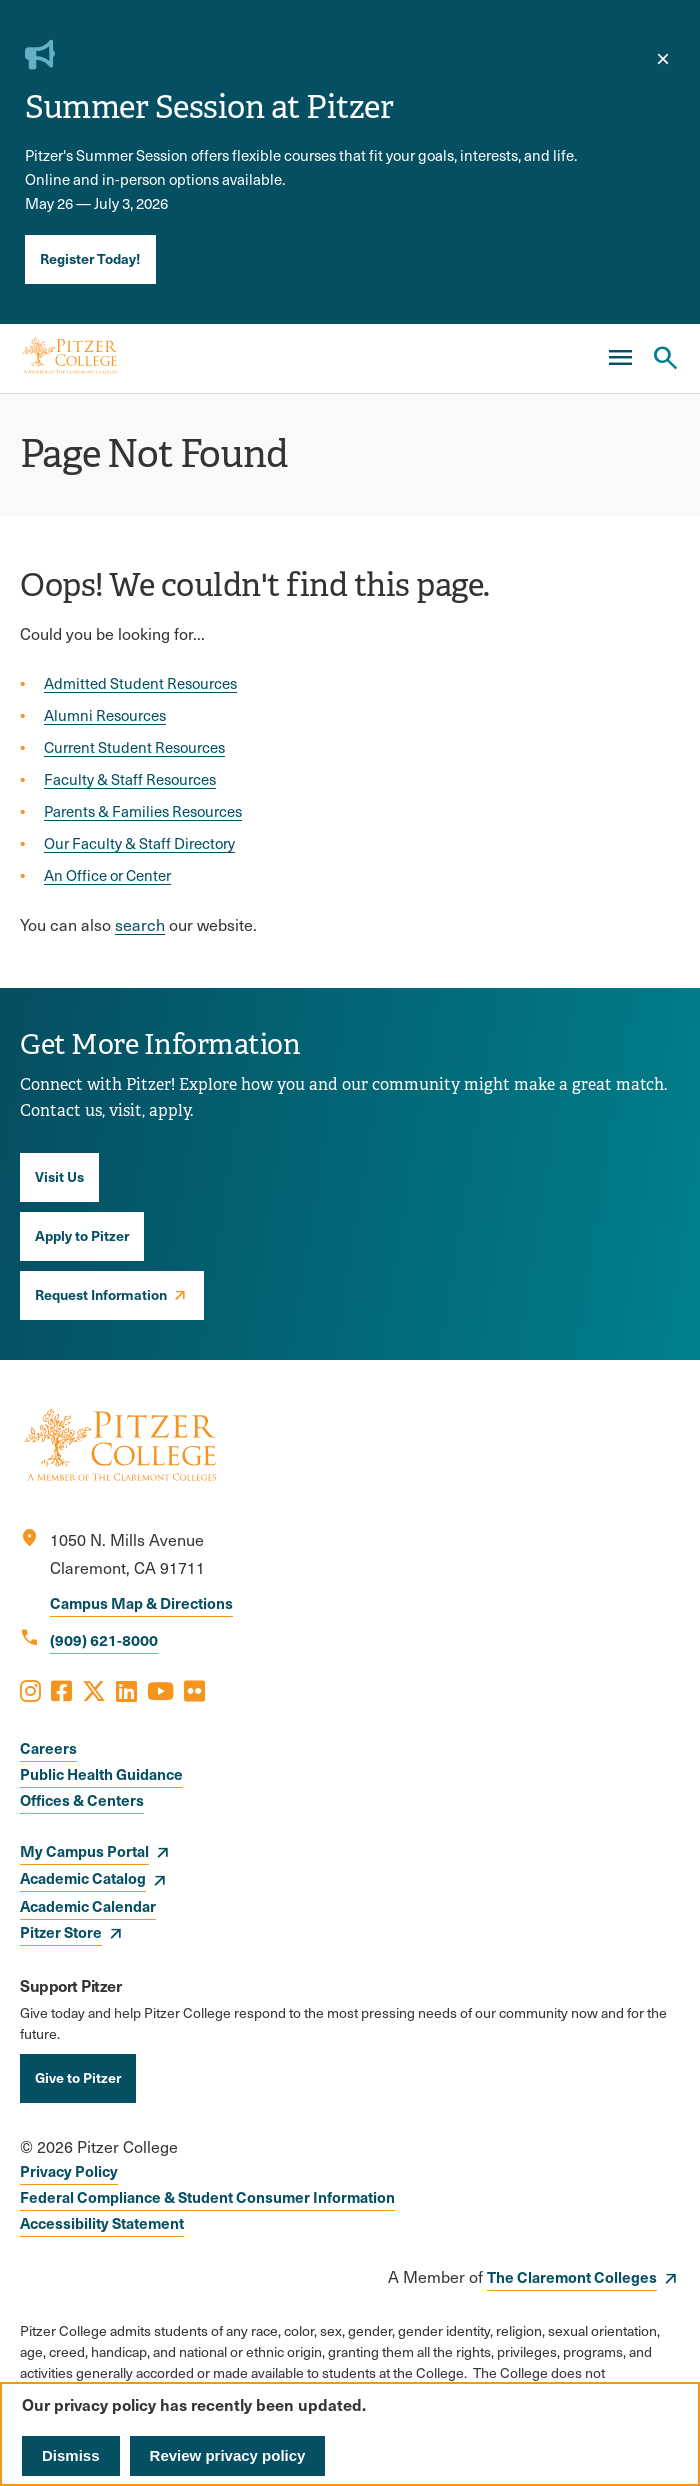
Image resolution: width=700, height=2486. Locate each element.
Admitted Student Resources (140, 683)
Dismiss (71, 2455)
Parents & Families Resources (143, 811)
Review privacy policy (228, 2455)
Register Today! (90, 258)
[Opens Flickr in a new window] (194, 1690)
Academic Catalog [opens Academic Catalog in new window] (83, 1877)
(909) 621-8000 (104, 1639)
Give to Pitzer (78, 2077)
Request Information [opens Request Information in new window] (101, 1294)
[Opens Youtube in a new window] (160, 1690)
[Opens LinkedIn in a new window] (126, 1690)
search (140, 924)
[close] (663, 59)
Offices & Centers (82, 1799)
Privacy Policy (69, 2170)
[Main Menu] (620, 358)
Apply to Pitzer (82, 1235)
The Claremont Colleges (572, 2276)
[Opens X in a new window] (94, 1690)
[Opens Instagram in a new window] (30, 1690)
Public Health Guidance (101, 1773)
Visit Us (59, 1176)
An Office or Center (107, 875)
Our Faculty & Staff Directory (139, 843)
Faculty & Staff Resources (130, 779)
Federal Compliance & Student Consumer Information (207, 2196)
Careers (48, 1747)
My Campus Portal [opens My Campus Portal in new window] (84, 1850)
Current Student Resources (134, 747)
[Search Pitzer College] (665, 358)
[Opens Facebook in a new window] (61, 1690)
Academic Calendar (88, 1905)
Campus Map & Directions (141, 1602)
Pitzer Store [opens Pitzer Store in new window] (61, 1931)
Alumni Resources (105, 715)
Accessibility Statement (102, 2222)
